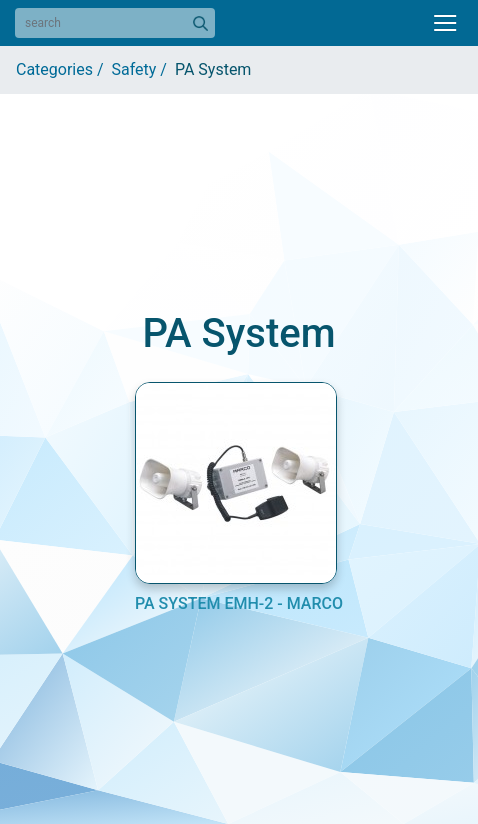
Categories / (64, 69)
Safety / (143, 69)
